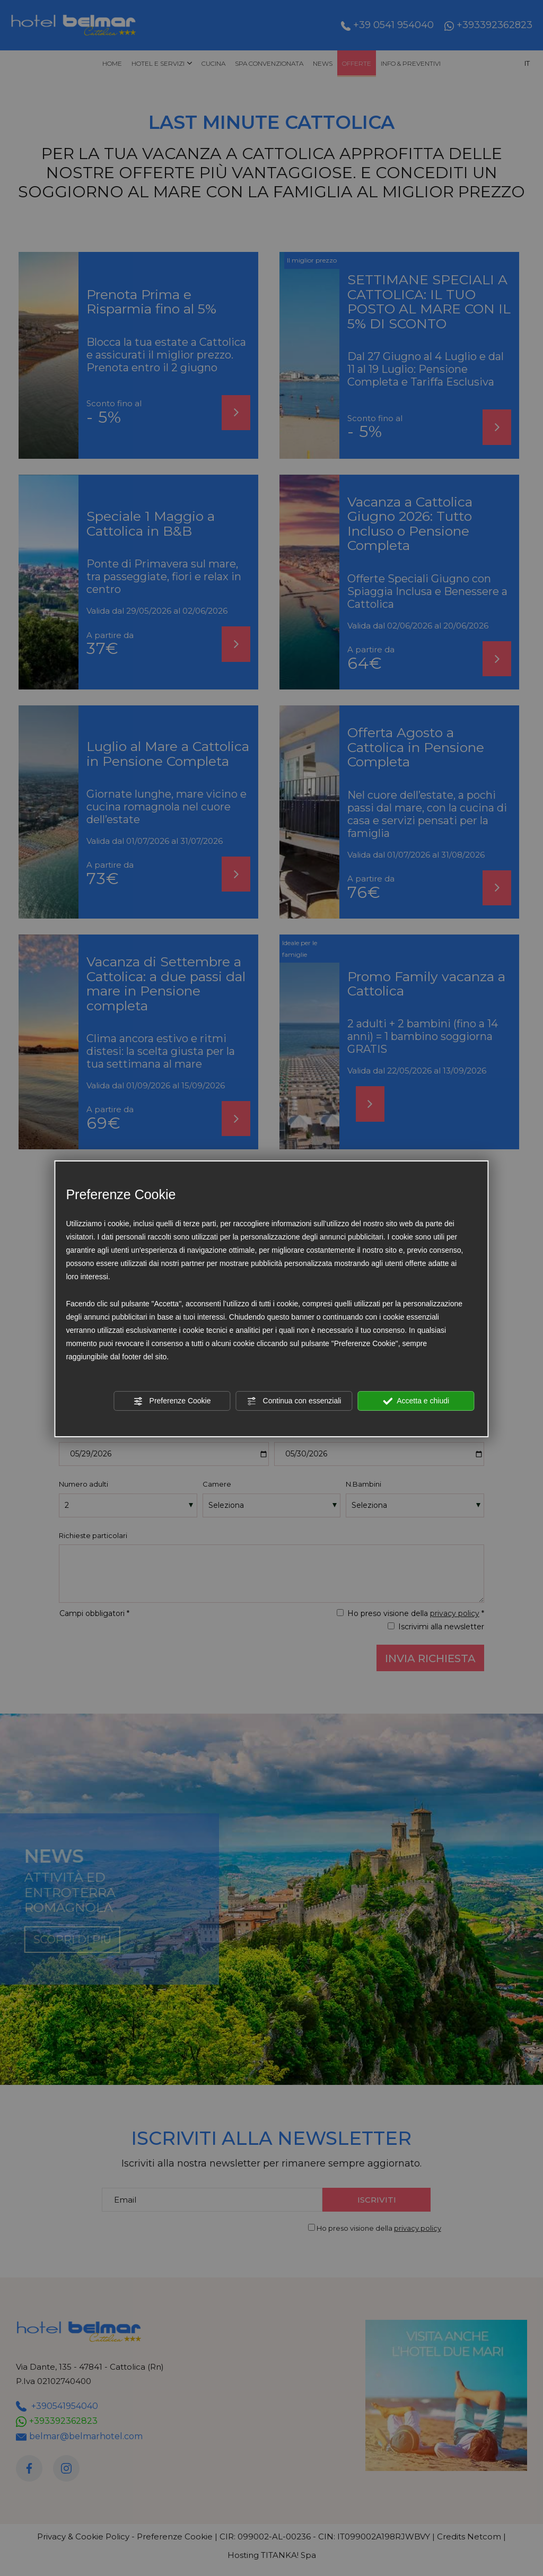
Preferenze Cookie (172, 1400)
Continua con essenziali (294, 1400)
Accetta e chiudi (416, 1400)
